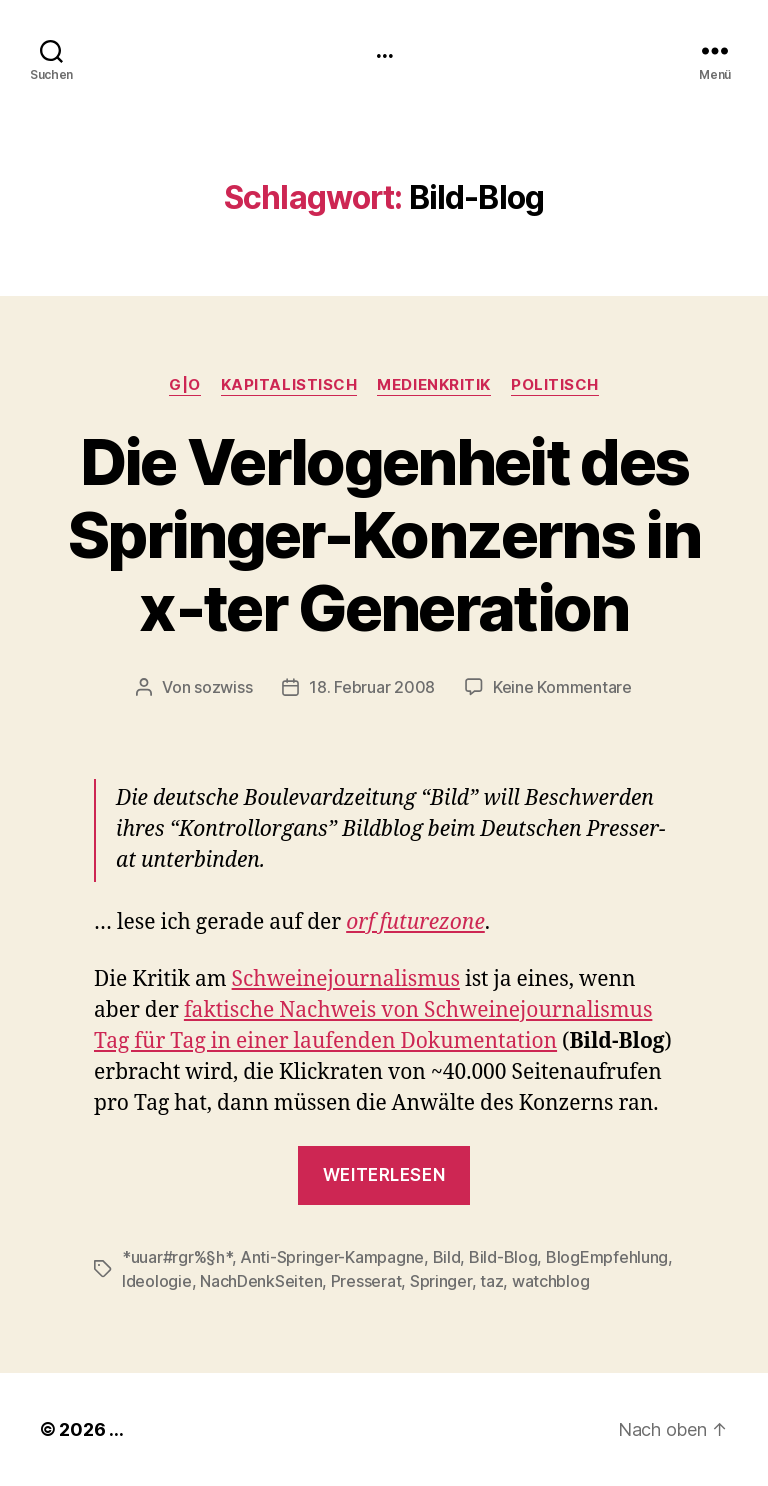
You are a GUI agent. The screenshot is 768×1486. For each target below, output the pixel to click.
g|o (185, 385)
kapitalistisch (289, 385)
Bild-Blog (503, 1257)
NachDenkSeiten (261, 1281)
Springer (441, 1281)
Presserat (366, 1281)
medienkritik (434, 385)
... (384, 50)
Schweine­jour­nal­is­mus (346, 979)
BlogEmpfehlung (607, 1257)
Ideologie (157, 1281)
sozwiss (223, 687)
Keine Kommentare (562, 687)
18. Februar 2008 (372, 687)
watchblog (551, 1281)
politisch (555, 385)
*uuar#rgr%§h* (177, 1257)
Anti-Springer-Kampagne (332, 1257)
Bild (447, 1257)
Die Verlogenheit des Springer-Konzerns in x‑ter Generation (384, 534)
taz (491, 1281)
